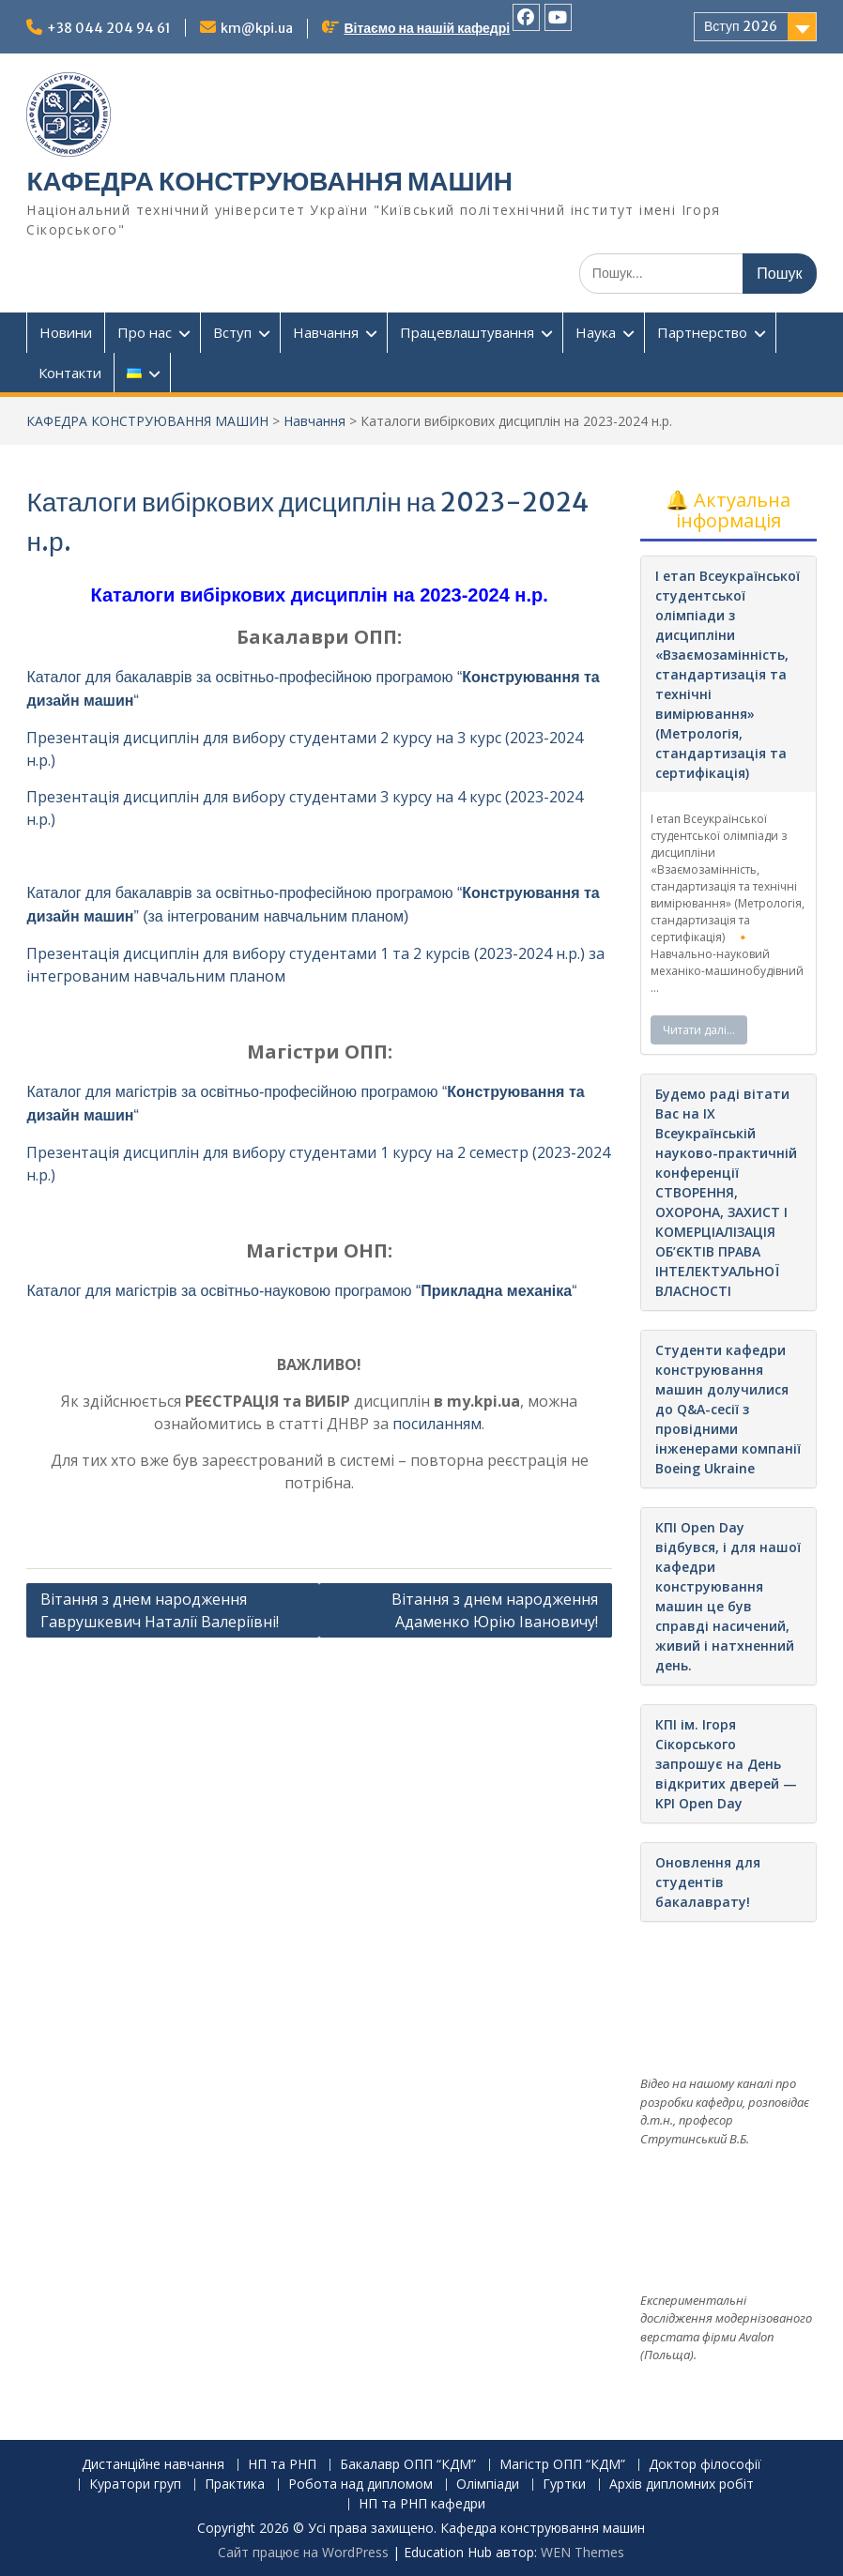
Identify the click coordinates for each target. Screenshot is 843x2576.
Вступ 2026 (740, 26)
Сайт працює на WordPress (303, 2552)
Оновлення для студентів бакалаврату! (707, 1882)
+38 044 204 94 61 (109, 28)
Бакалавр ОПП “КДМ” (408, 2465)
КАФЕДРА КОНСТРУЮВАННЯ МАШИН (269, 181)
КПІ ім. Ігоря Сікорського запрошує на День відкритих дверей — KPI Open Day (726, 1763)
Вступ (232, 332)
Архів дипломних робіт (681, 2484)
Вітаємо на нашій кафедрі (427, 28)
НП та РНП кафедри (422, 2504)
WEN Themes (582, 2552)
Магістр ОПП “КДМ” (562, 2465)
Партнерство (702, 332)
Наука (595, 332)
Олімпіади (487, 2484)
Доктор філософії (705, 2465)
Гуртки (564, 2484)
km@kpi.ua (257, 28)
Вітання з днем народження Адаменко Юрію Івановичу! (494, 1610)
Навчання (326, 332)
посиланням (437, 1423)
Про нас (144, 332)
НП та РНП (282, 2465)
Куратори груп (135, 2484)
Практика (235, 2484)
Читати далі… (699, 1030)
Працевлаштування (467, 332)
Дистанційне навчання (153, 2465)
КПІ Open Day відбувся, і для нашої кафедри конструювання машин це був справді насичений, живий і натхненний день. (728, 1596)
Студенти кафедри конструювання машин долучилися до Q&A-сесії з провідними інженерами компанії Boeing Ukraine (728, 1409)
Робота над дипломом (360, 2484)
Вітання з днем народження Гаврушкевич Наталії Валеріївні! (159, 1610)
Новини (65, 332)
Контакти (69, 372)
